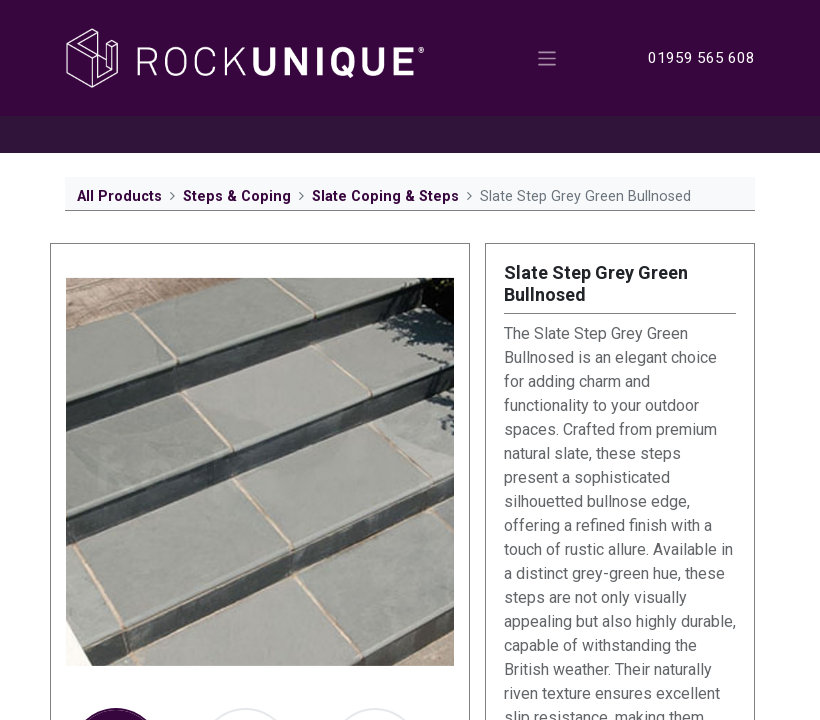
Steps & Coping (237, 196)
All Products (119, 196)
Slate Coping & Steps (385, 196)
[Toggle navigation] (547, 57)
